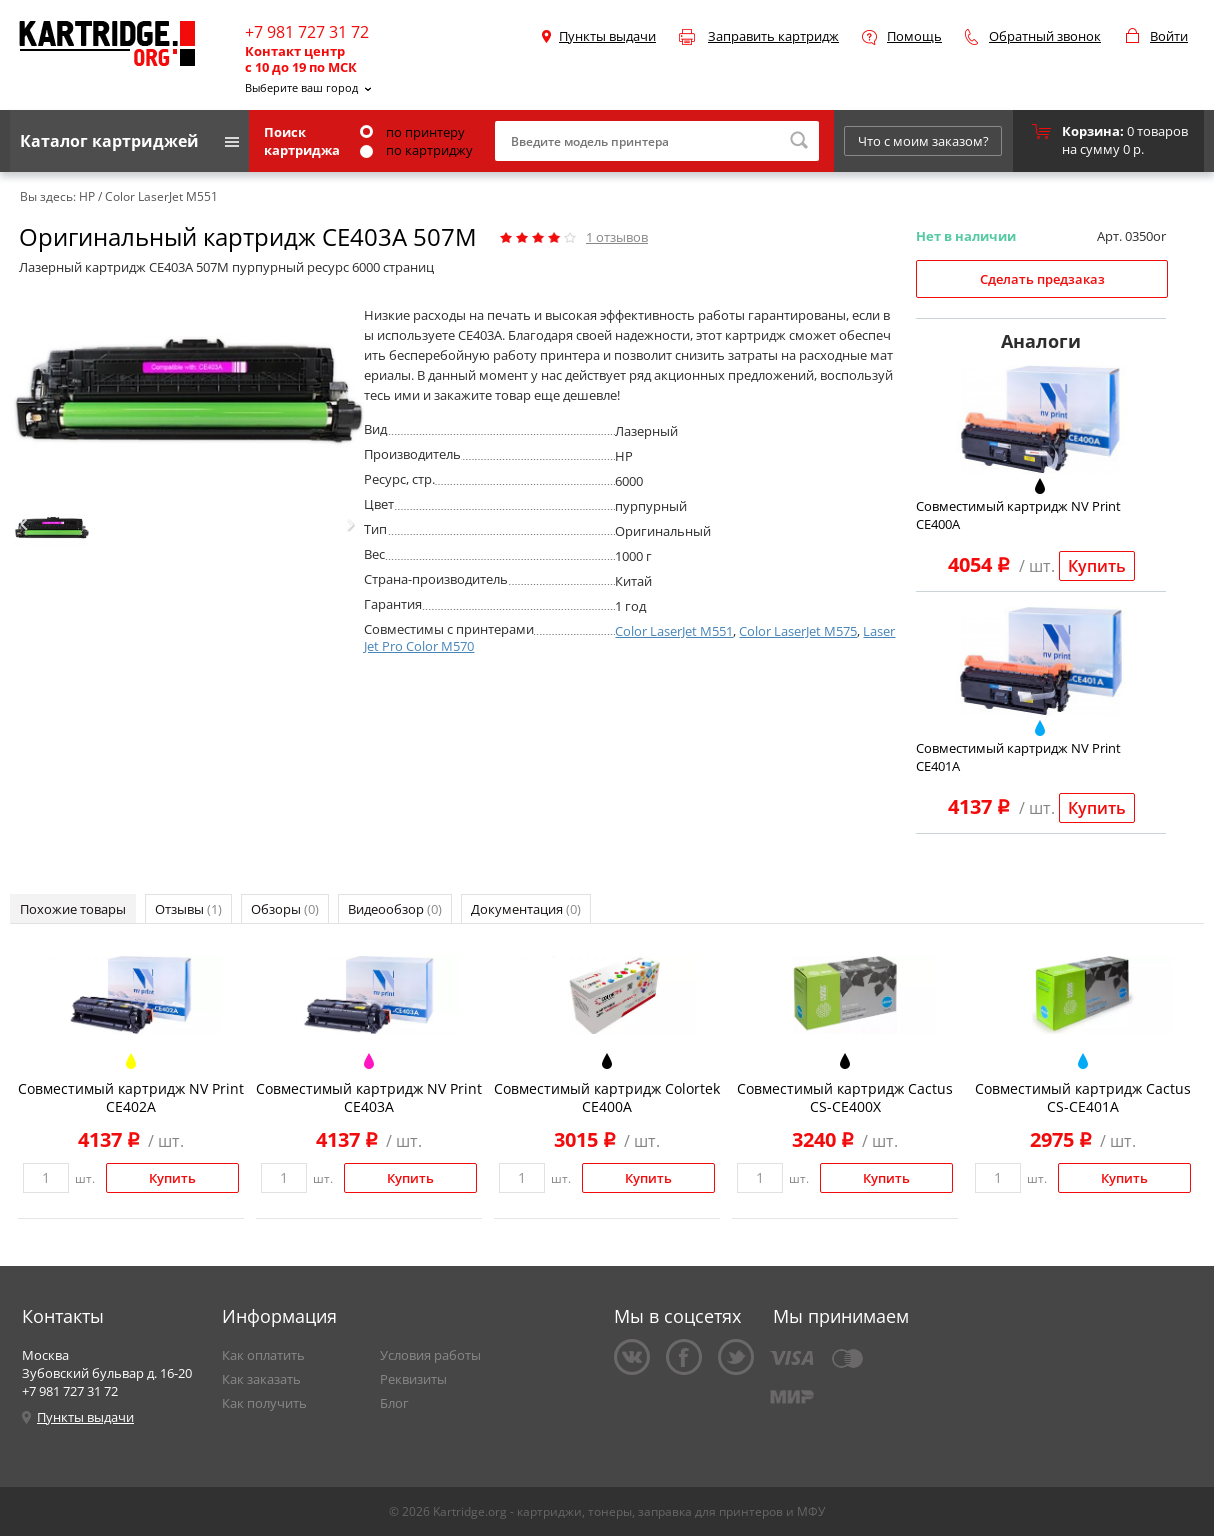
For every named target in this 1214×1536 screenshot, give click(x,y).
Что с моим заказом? (923, 141)
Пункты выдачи (607, 36)
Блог (394, 1403)
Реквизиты (413, 1379)
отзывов (617, 237)
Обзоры (285, 909)
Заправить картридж (773, 36)
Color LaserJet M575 (798, 631)
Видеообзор (395, 909)
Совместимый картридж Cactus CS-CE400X (845, 1097)
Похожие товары (73, 909)
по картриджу (416, 150)
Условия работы (430, 1355)
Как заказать (261, 1379)
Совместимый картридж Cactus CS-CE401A (1083, 1097)
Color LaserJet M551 (674, 631)
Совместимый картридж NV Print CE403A (369, 1097)
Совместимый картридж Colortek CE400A (607, 1097)
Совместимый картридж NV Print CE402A (131, 1097)
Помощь (914, 36)
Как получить (264, 1403)
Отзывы (188, 909)
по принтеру (412, 132)
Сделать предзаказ (1042, 279)
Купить (1097, 566)
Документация (526, 909)
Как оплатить (263, 1355)
